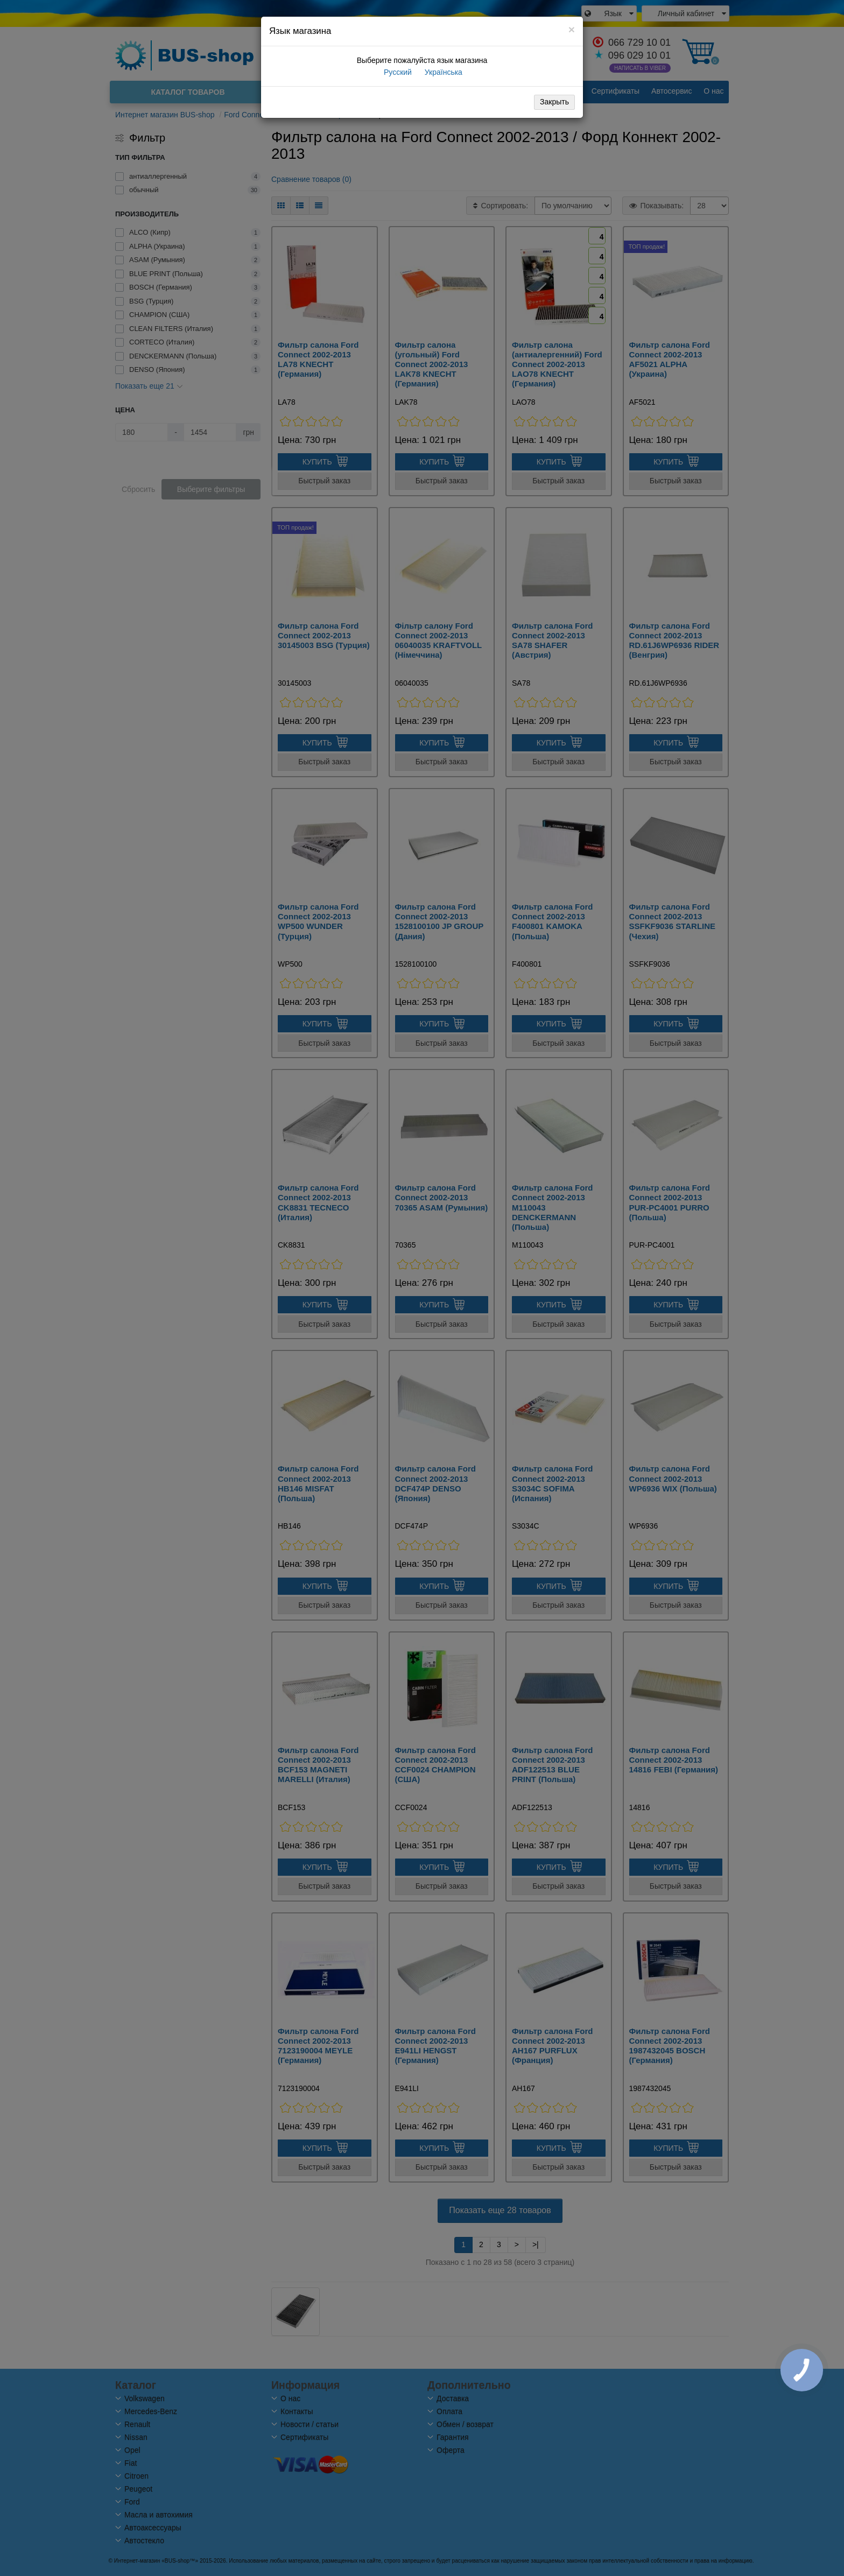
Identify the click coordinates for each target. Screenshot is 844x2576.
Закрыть (554, 101)
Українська (442, 72)
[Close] (571, 29)
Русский (397, 72)
